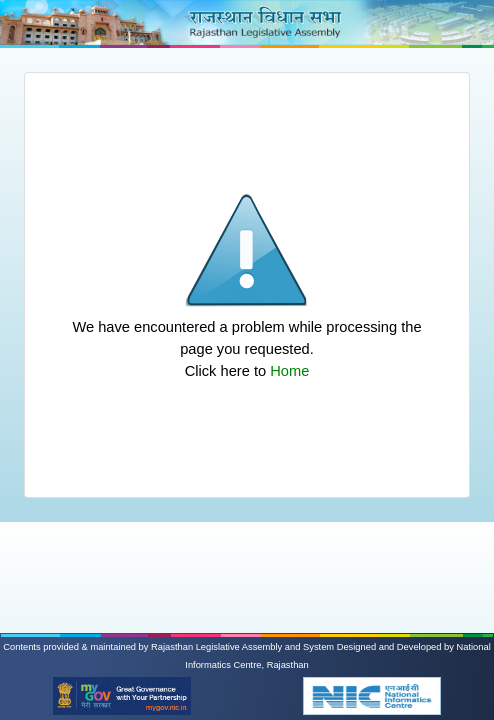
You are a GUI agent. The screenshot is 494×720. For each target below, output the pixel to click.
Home (289, 371)
